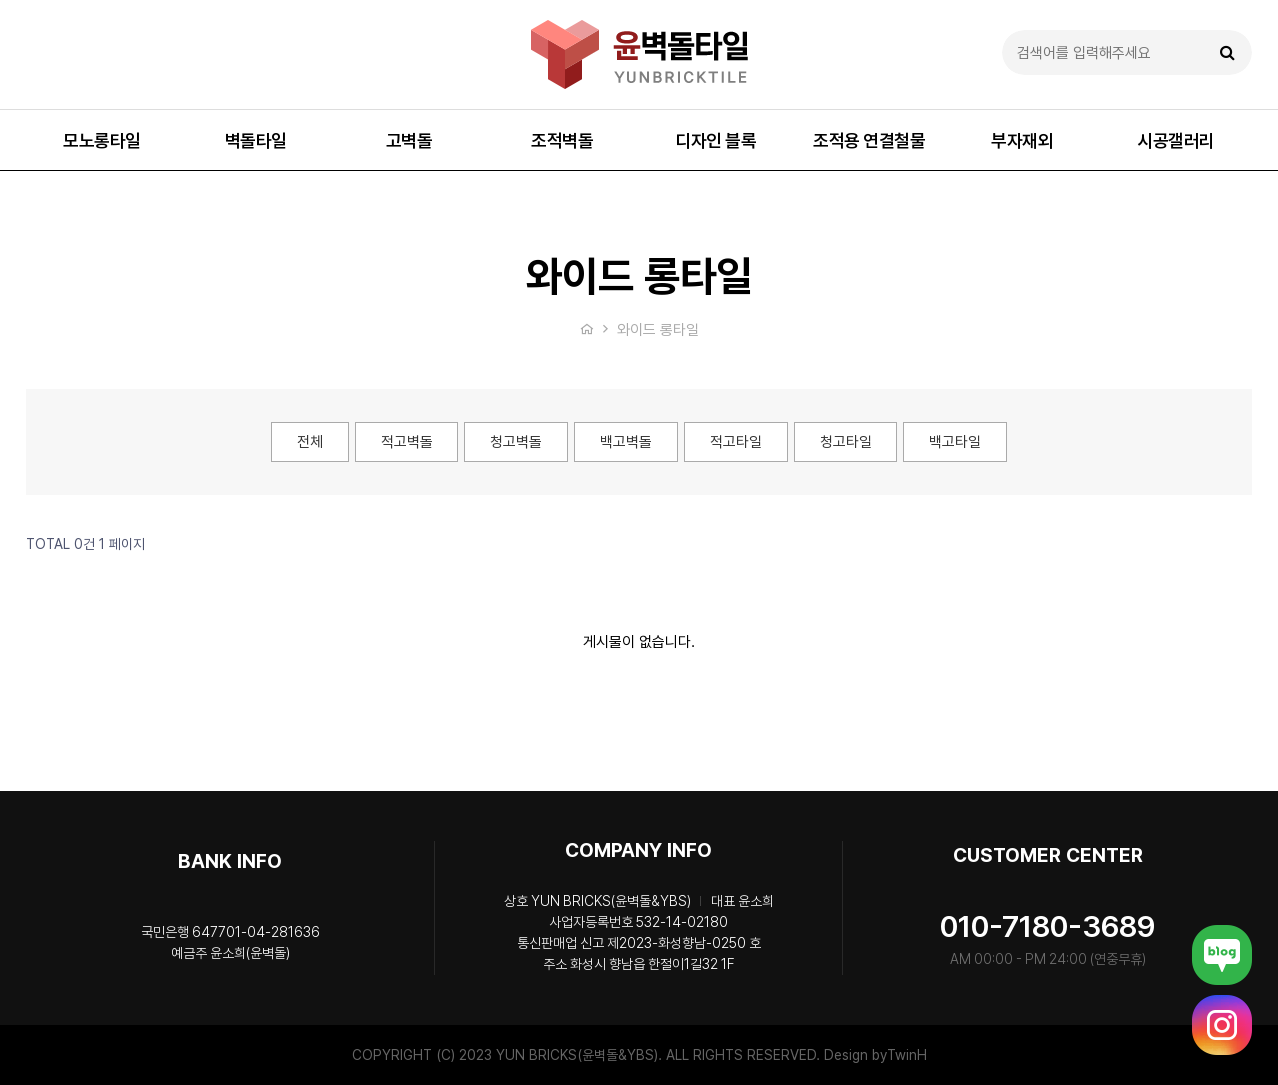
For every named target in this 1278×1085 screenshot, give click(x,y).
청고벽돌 (516, 442)
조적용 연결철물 (869, 140)
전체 (309, 442)
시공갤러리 (1176, 140)
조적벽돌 (562, 140)
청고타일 (846, 442)
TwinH (907, 1055)
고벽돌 (409, 140)
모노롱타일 (102, 140)
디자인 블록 (715, 140)
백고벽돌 (626, 442)
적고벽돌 (406, 442)
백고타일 (956, 442)
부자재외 (1022, 140)
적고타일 (736, 442)
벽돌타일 (256, 140)
